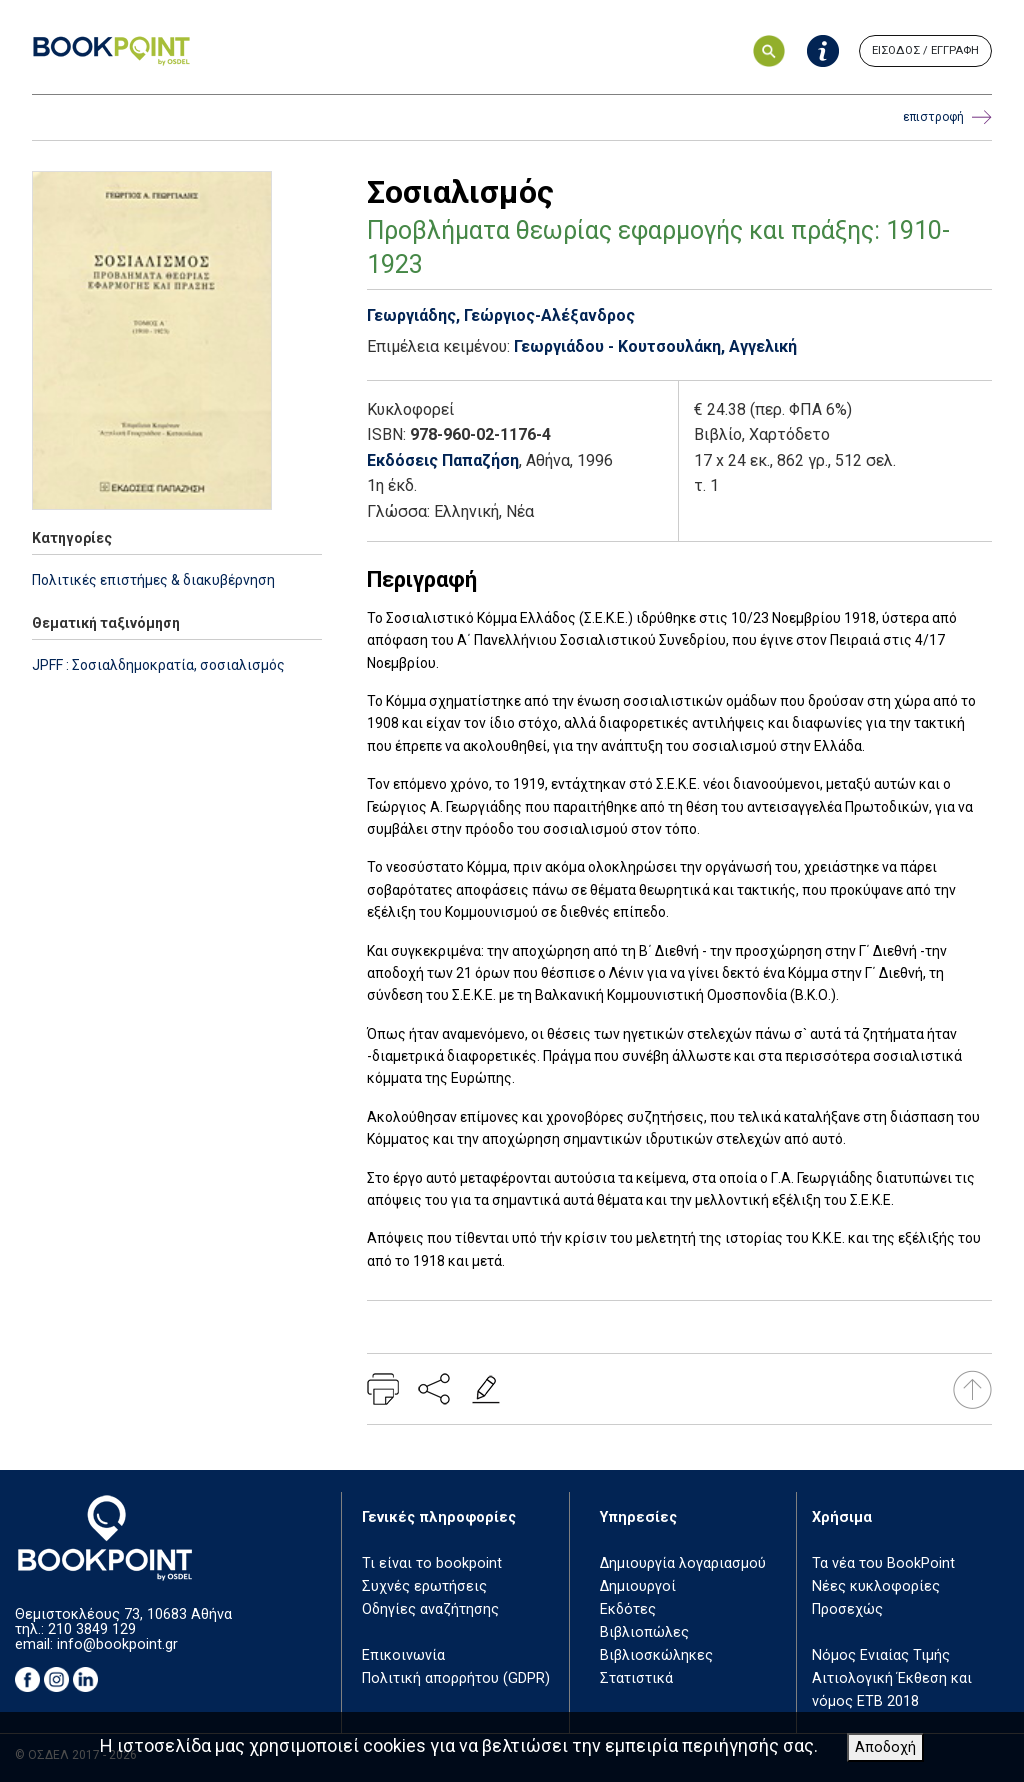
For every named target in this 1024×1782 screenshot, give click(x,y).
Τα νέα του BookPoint (883, 1563)
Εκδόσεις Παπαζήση (443, 460)
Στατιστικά (636, 1678)
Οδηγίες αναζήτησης (430, 1609)
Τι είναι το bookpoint (432, 1563)
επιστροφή (947, 117)
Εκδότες (628, 1609)
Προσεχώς (847, 1609)
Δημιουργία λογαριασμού (683, 1563)
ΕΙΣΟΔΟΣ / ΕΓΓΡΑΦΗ (925, 50)
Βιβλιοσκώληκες (656, 1655)
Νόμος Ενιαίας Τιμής (881, 1655)
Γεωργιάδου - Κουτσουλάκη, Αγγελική (655, 346)
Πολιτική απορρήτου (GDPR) (456, 1678)
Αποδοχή (885, 1747)
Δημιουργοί (638, 1586)
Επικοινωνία (403, 1655)
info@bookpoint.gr (117, 1644)
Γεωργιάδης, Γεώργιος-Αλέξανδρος (501, 315)
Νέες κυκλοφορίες (876, 1586)
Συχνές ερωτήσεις (424, 1586)
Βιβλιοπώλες (644, 1632)
